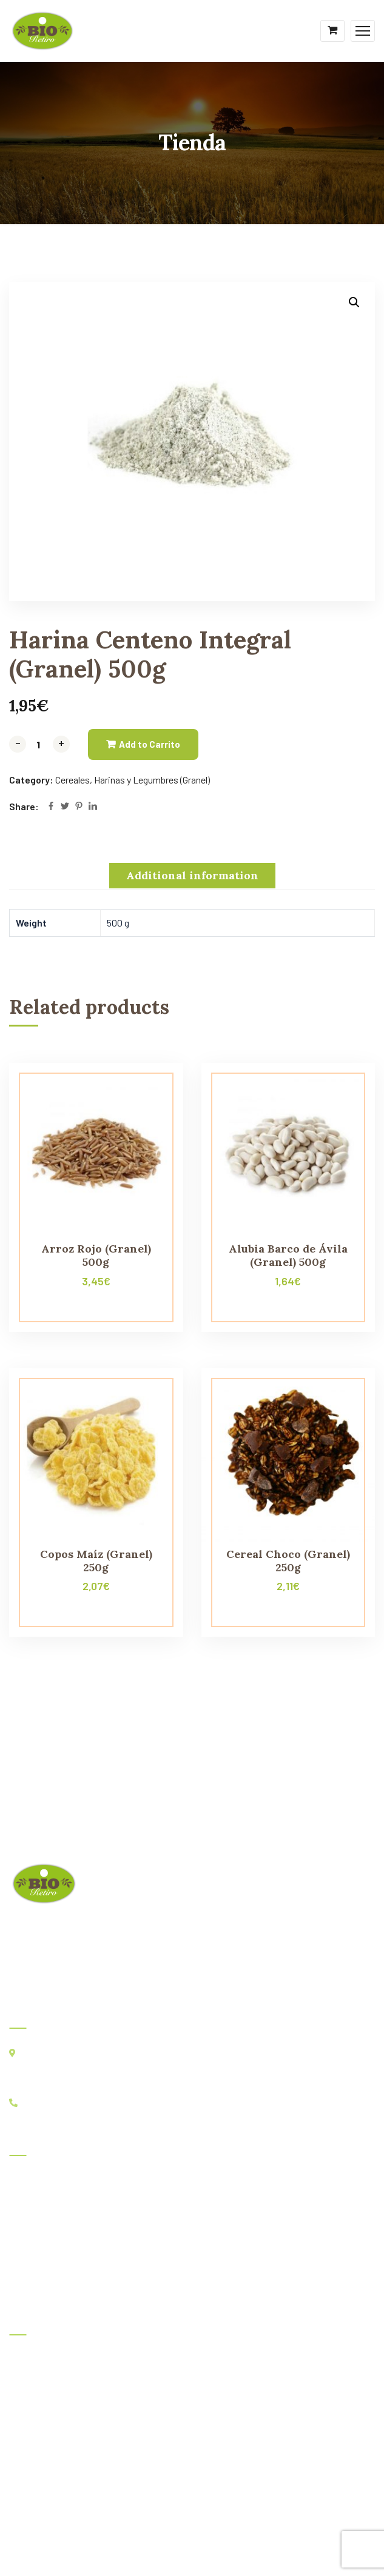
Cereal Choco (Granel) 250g (288, 1560)
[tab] (192, 875)
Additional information (192, 875)
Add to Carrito (149, 744)
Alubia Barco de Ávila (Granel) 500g (288, 1255)
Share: (24, 806)
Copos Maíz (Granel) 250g (96, 1560)
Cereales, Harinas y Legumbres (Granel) (132, 779)
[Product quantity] (39, 744)
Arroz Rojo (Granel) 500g (96, 1255)
